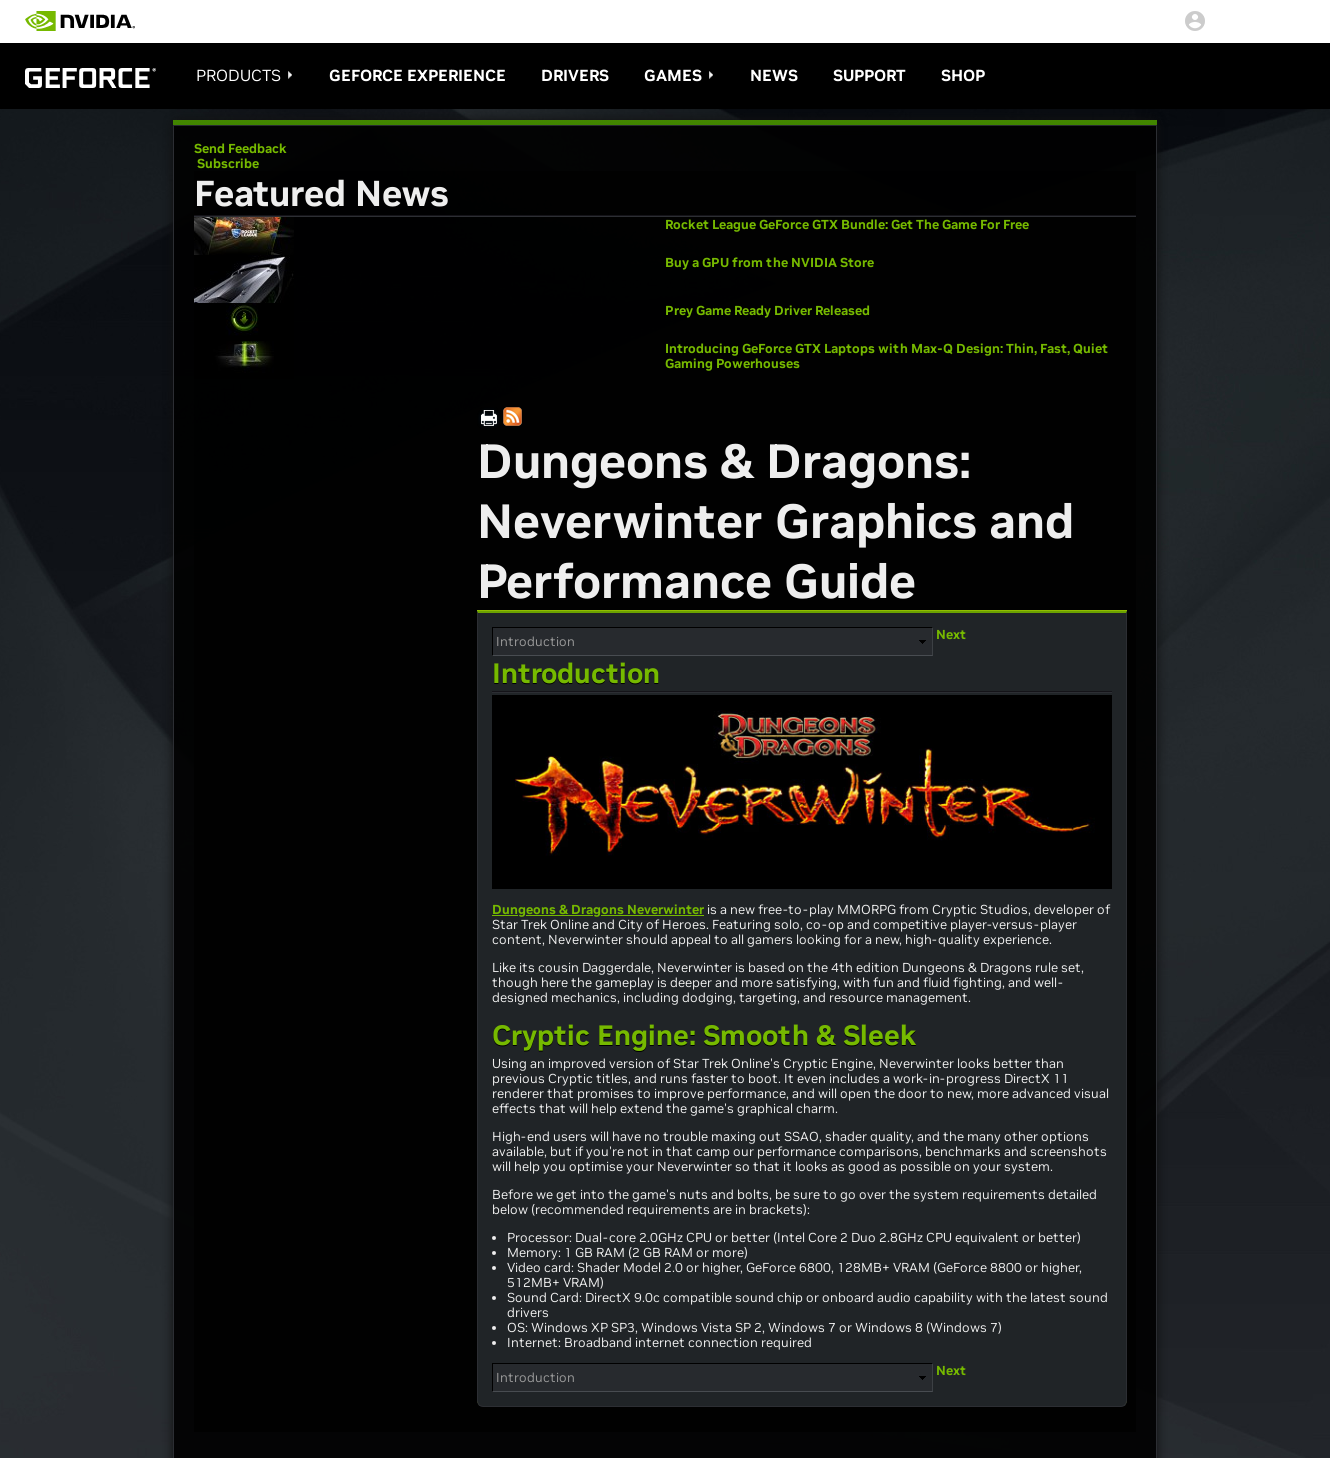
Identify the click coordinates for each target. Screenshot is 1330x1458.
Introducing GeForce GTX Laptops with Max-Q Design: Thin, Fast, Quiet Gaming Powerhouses (886, 356)
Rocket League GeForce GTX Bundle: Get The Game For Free (847, 224)
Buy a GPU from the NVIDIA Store (769, 262)
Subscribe (226, 163)
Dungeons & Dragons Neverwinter (598, 909)
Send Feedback (240, 148)
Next (951, 634)
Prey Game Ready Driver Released (767, 310)
